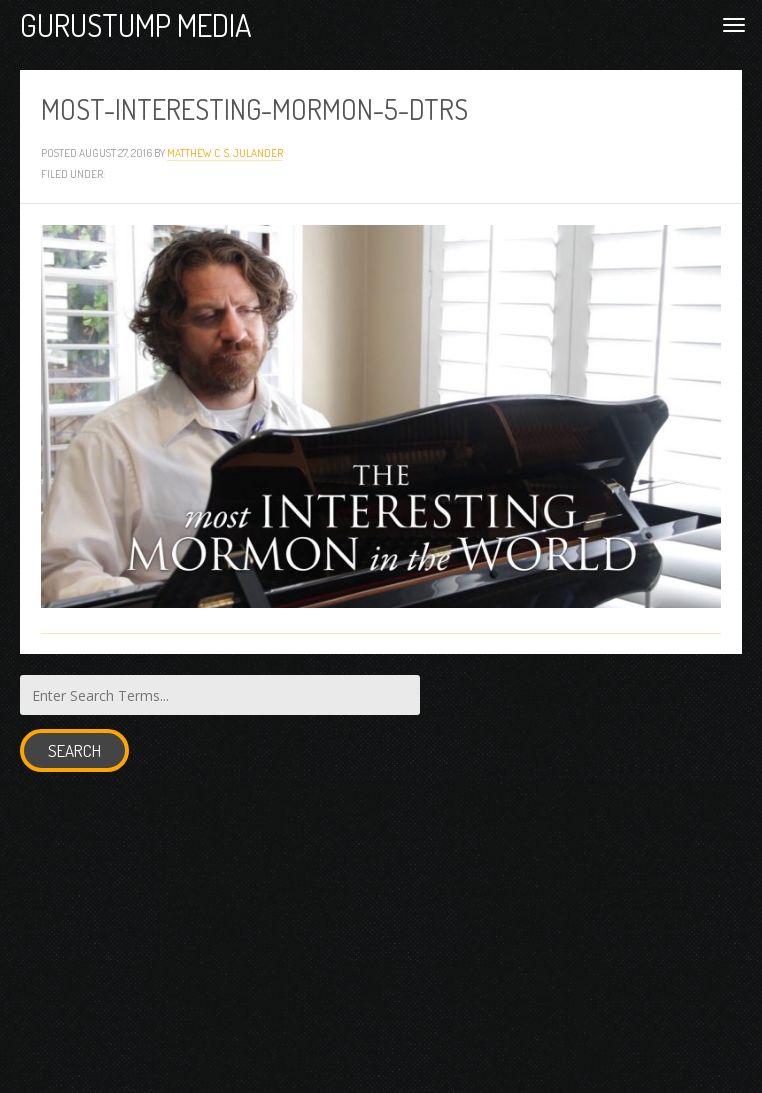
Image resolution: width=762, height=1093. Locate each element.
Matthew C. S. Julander (225, 152)
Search (74, 750)
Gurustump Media (136, 24)
